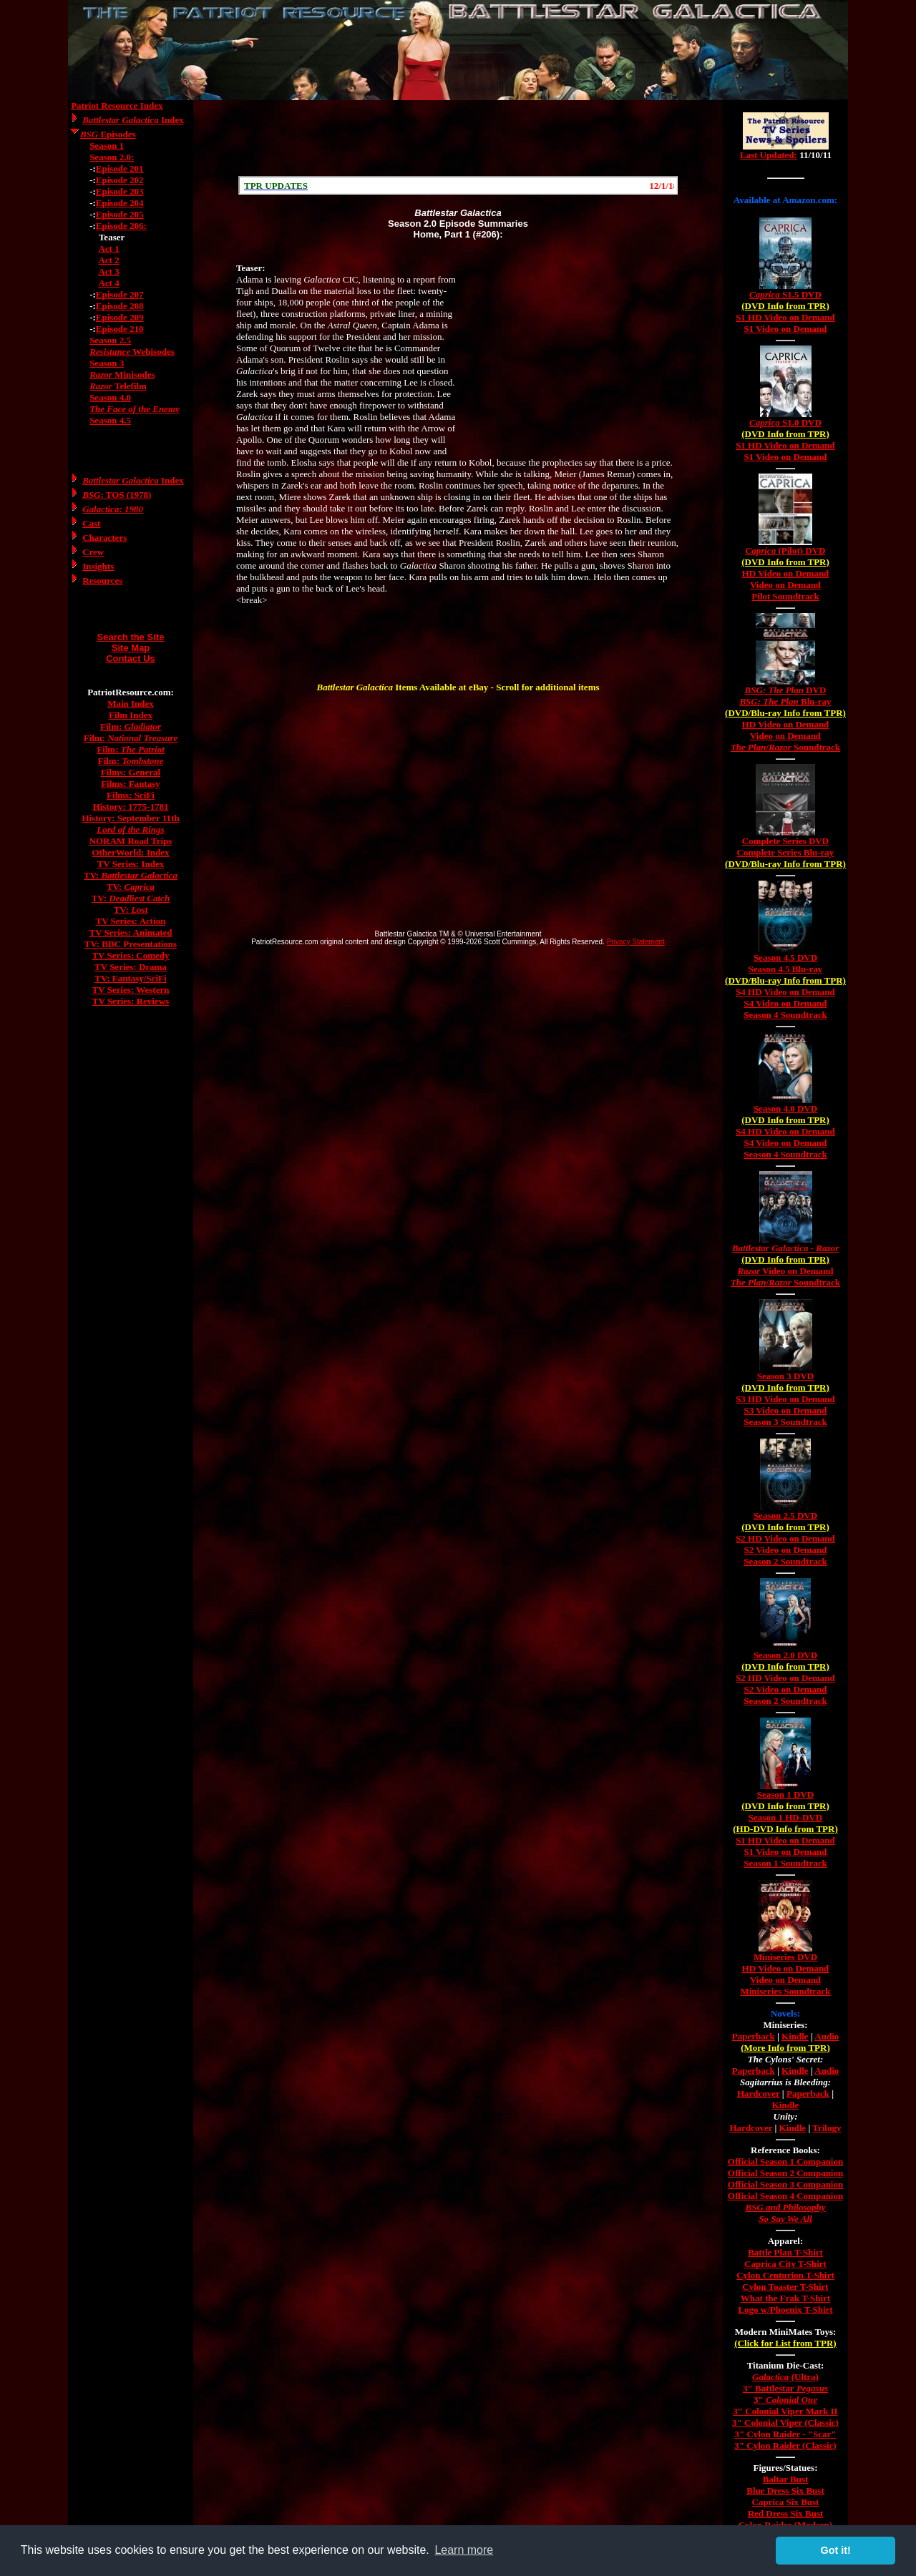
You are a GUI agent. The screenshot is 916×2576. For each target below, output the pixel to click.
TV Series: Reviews (130, 1001)
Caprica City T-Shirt (785, 2263)
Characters (104, 537)
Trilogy (826, 2127)
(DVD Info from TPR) (785, 305)
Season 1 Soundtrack (785, 1863)
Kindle (795, 2036)
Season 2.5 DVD (785, 1515)
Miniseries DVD (785, 1956)
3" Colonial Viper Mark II (785, 2411)
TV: (130, 875)
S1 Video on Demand (785, 328)
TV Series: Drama (130, 966)
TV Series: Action (131, 921)
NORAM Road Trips (130, 841)
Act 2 (108, 260)
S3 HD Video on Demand (785, 1399)
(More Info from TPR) (785, 2047)
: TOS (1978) (116, 494)
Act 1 (108, 248)
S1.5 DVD (785, 294)
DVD (786, 690)
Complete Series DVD (785, 841)
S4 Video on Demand (785, 1003)
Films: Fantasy (130, 783)
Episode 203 (120, 191)
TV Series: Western (131, 989)
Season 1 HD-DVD (785, 1817)
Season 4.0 (110, 397)
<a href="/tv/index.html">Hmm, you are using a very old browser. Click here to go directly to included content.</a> (786, 142)
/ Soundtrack (785, 747)
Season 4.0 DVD (785, 1108)
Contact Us (130, 658)
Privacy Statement (636, 942)
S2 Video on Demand (785, 1549)
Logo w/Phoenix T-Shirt (785, 2309)
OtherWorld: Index (131, 852)
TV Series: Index (131, 863)
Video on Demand (785, 584)
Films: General (130, 772)
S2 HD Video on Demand (785, 1538)
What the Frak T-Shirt (785, 2298)
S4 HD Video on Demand (785, 991)
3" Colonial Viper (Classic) (785, 2422)
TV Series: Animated (130, 932)
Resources (102, 580)
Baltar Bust (786, 2479)
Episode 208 (120, 305)
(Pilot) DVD (786, 550)
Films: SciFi (131, 795)
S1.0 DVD (785, 422)
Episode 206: (121, 225)
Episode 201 (120, 168)
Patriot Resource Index (116, 105)
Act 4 (108, 283)
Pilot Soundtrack (785, 596)
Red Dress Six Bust (786, 2513)
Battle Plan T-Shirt (785, 2252)
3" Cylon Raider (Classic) (785, 2445)
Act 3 (108, 271)
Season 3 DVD (785, 1376)
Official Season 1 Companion (785, 2161)
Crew (93, 552)
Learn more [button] (463, 2550)
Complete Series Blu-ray (785, 852)
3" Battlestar (785, 2388)
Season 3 (106, 363)
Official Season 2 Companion (785, 2173)
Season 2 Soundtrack (785, 1561)
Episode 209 (120, 317)
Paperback (753, 2036)
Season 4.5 (110, 420)
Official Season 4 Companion (785, 2195)
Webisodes (132, 351)
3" (785, 2399)
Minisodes (122, 374)
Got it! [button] (836, 2550)
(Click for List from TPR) (785, 2343)
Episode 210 (120, 328)
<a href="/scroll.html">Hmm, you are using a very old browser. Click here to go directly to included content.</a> (458, 185)
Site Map (131, 647)
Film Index (130, 715)
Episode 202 (120, 180)
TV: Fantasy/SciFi (130, 978)
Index (133, 119)
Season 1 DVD (785, 1794)
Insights (98, 566)
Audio (826, 2036)
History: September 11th (130, 818)
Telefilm (118, 386)
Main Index (130, 703)
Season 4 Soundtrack (785, 1014)
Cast (91, 523)
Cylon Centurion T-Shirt (785, 2275)
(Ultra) (785, 2376)
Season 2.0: (111, 157)
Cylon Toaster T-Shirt (785, 2286)
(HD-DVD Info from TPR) (785, 1828)
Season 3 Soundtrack (785, 1421)
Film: (130, 726)
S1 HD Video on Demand (785, 317)
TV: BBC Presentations (130, 944)
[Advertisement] (458, 138)
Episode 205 (120, 214)
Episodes (108, 134)
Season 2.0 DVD (785, 1655)
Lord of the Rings (130, 829)
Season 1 (106, 145)
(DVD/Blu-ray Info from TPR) (785, 712)
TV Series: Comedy (130, 955)
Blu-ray (785, 701)
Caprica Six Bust (785, 2502)
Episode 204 (120, 202)
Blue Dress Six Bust (785, 2490)
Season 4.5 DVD (785, 957)
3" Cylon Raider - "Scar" (785, 2434)
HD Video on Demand (785, 573)
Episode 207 (120, 294)
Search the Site (131, 637)
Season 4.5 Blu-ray (786, 969)
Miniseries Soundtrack (785, 1991)
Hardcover (758, 2093)
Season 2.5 (110, 340)
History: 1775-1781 (131, 806)
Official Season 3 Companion (785, 2184)
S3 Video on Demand (785, 1410)
